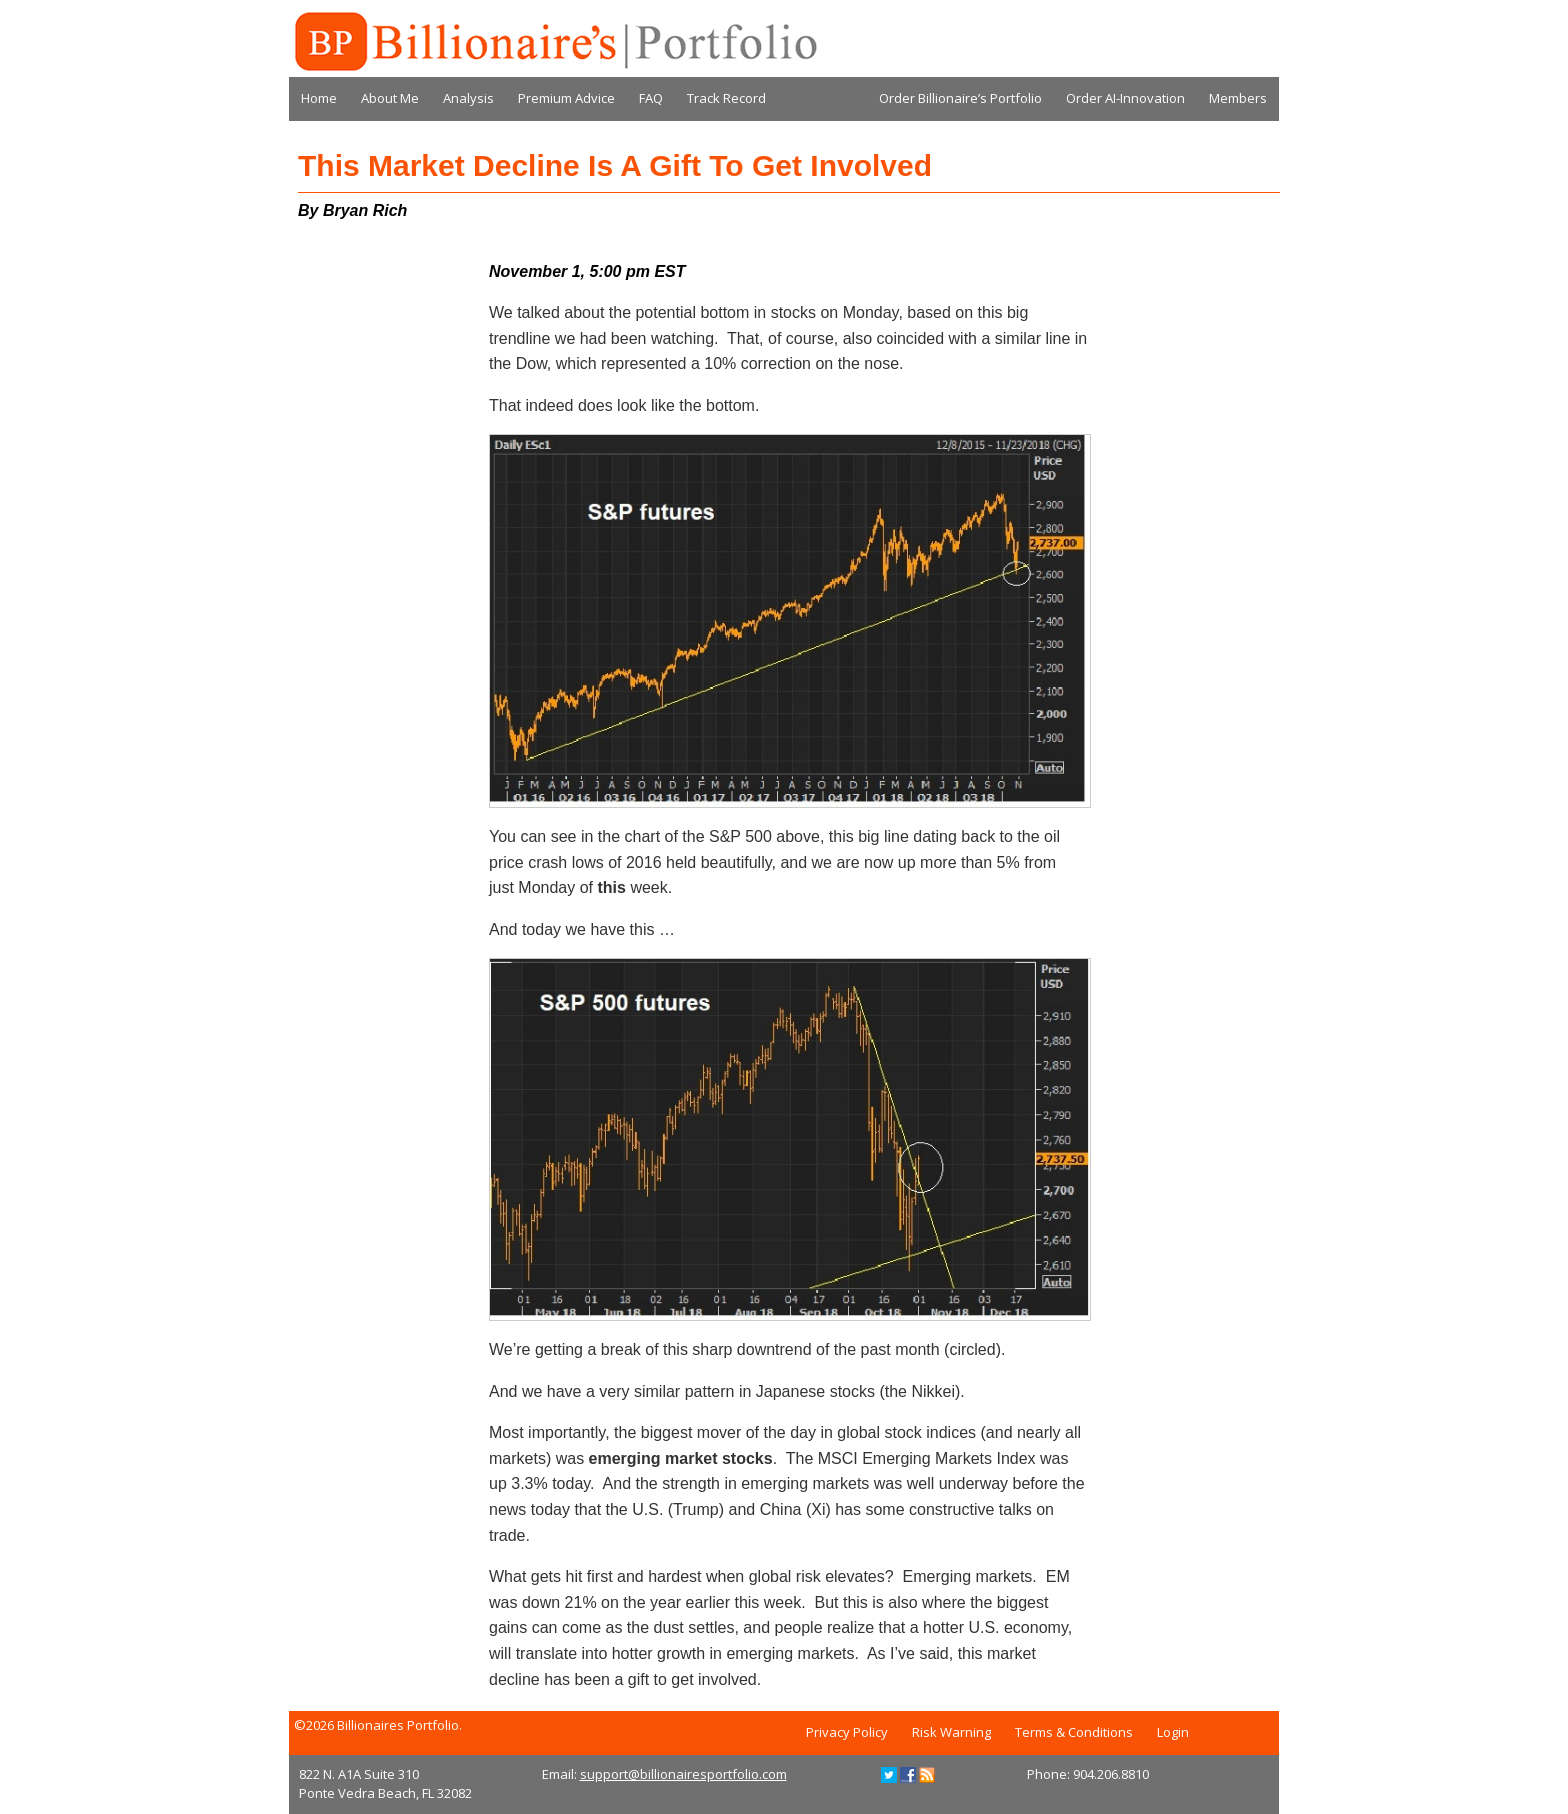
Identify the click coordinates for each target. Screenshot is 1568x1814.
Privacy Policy (847, 1732)
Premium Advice (566, 98)
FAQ (651, 98)
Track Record (726, 98)
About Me (390, 98)
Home (319, 98)
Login (1173, 1732)
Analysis (468, 98)
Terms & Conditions (1074, 1732)
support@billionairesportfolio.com (683, 1774)
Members (1238, 98)
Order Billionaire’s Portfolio (960, 98)
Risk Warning (951, 1732)
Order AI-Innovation (1125, 98)
